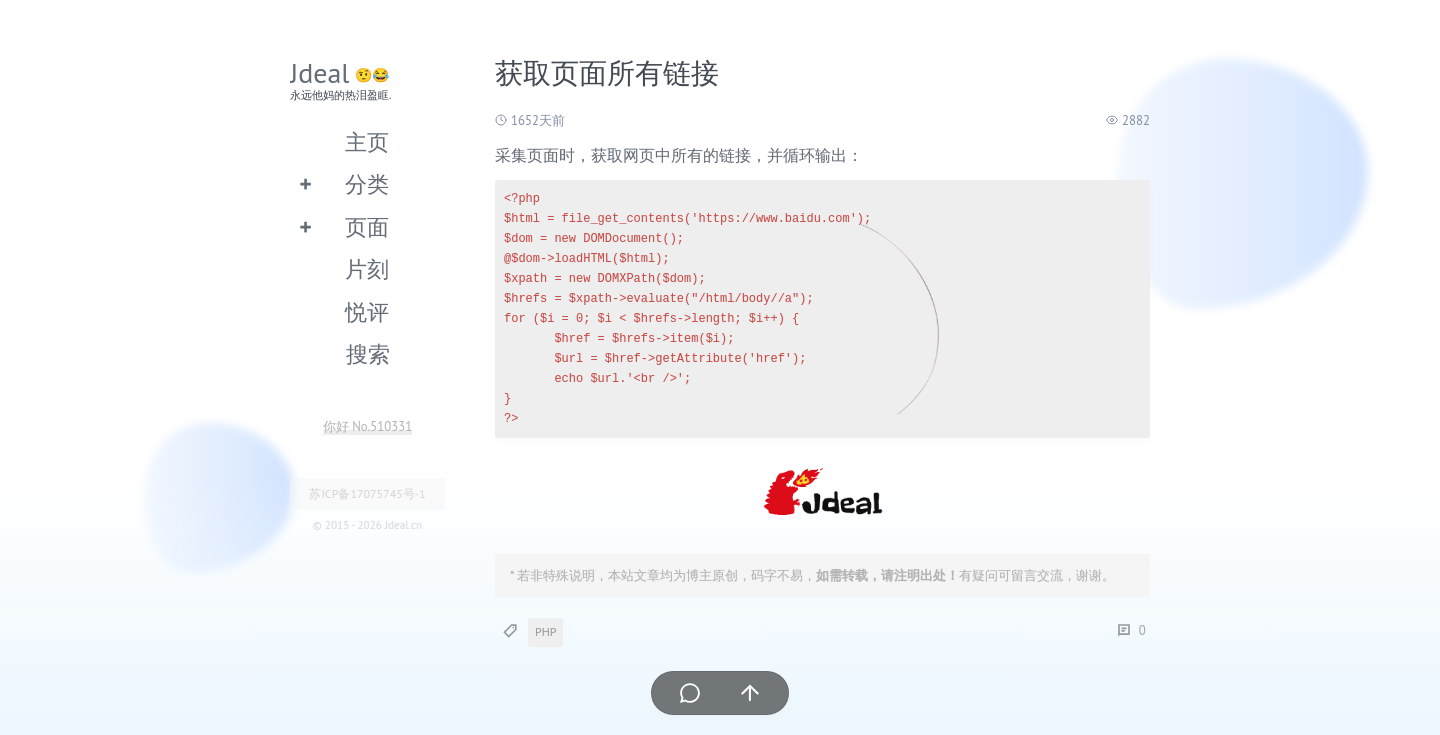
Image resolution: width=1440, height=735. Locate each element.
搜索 (368, 353)
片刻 (367, 268)
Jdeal (320, 72)
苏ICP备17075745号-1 (367, 493)
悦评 (367, 311)
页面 (367, 226)
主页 (367, 141)
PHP (545, 631)
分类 (367, 183)
